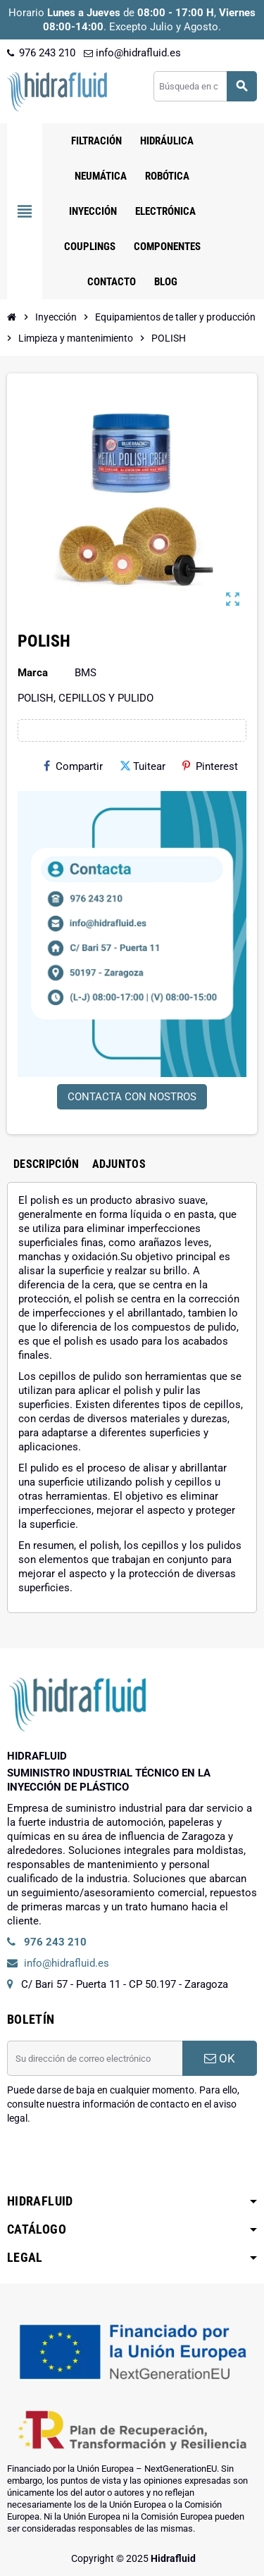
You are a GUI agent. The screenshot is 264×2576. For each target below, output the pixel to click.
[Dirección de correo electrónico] (94, 2058)
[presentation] (114, 2161)
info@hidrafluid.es (132, 52)
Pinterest (210, 766)
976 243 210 (41, 52)
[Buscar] (204, 86)
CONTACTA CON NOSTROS (132, 1096)
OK (219, 2058)
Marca (33, 672)
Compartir (73, 766)
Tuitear (142, 766)
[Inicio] (12, 317)
